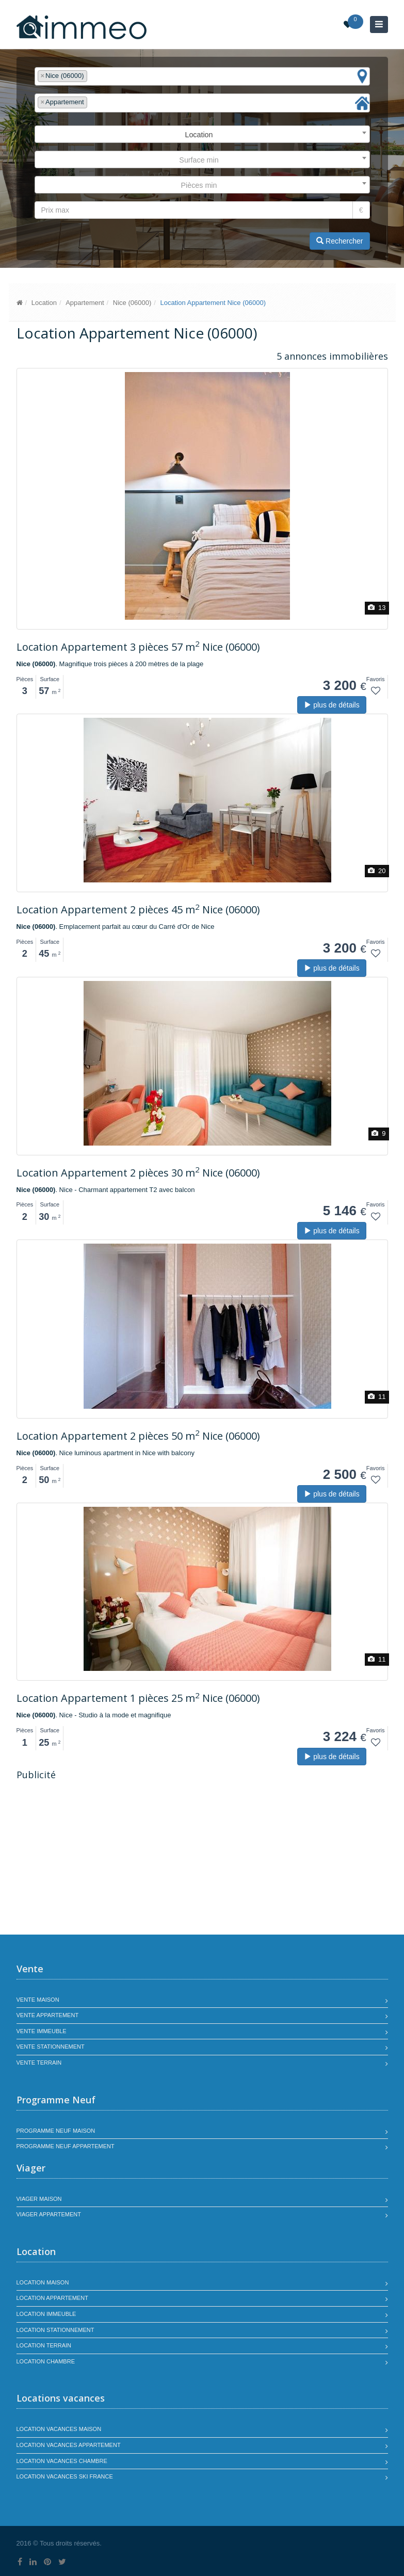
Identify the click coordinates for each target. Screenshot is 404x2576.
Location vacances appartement (69, 2445)
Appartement (85, 303)
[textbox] (92, 76)
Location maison (43, 2282)
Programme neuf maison (56, 2131)
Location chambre (46, 2361)
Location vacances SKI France (65, 2476)
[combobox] (202, 76)
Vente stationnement (51, 2046)
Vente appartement (48, 2015)
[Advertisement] (103, 1858)
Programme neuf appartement (66, 2146)
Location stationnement (55, 2330)
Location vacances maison (59, 2429)
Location (44, 303)
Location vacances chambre (62, 2461)
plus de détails (331, 705)
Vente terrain (39, 2062)
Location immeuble (46, 2314)
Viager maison (39, 2199)
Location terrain (44, 2345)
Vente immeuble (42, 2031)
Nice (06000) (132, 303)
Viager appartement (49, 2214)
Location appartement (52, 2298)
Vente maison (38, 2000)
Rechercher (339, 241)
